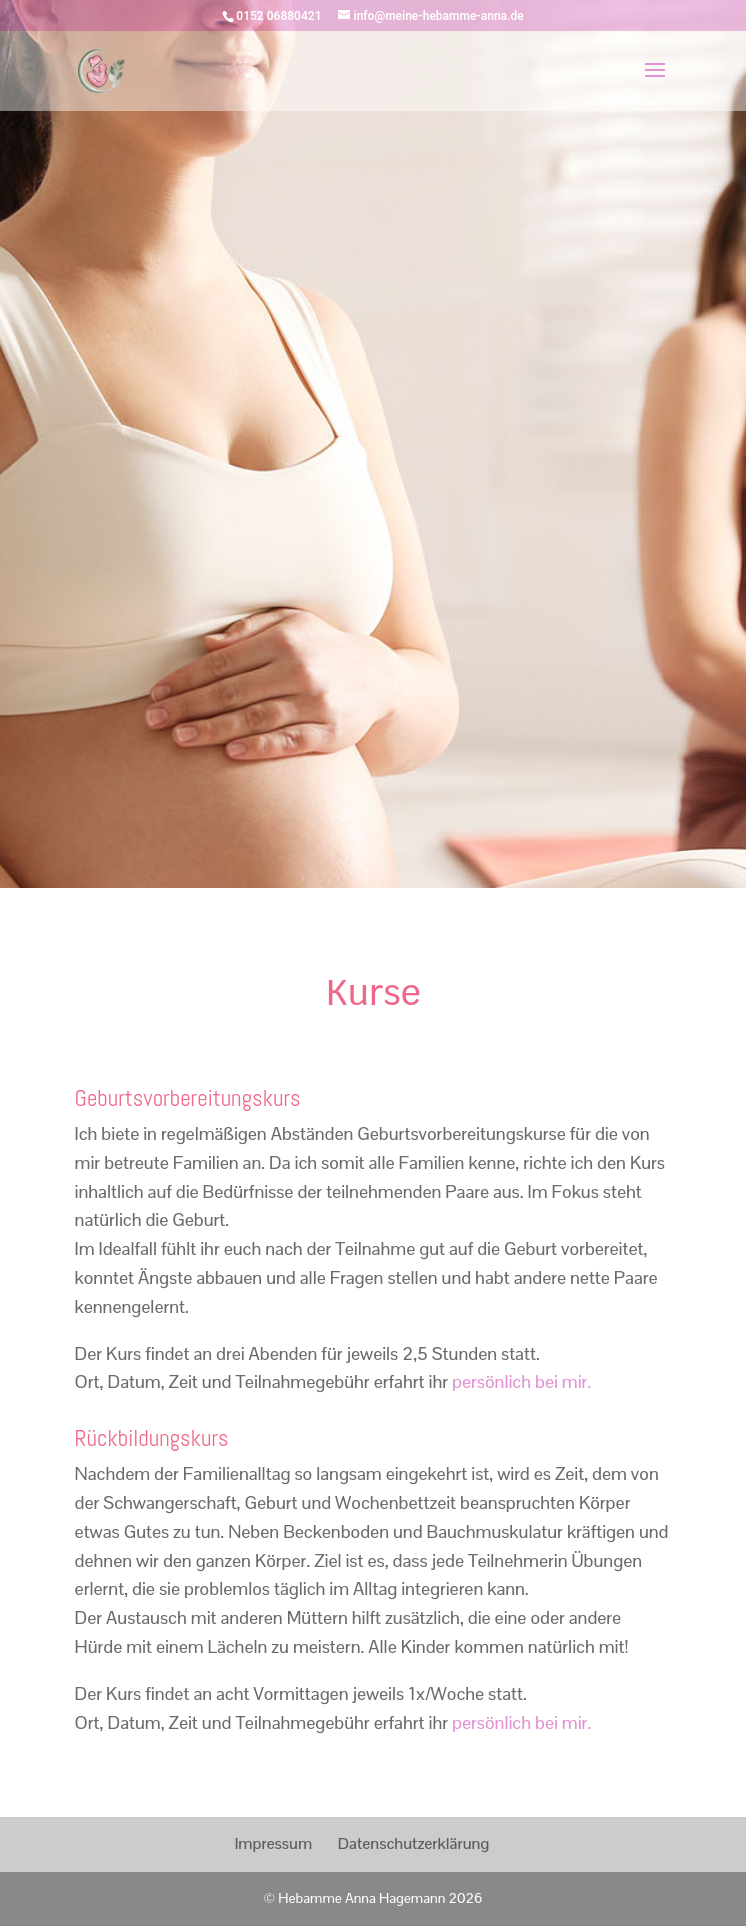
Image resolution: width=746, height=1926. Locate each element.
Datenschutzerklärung (414, 1843)
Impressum (273, 1843)
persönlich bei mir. (521, 1381)
